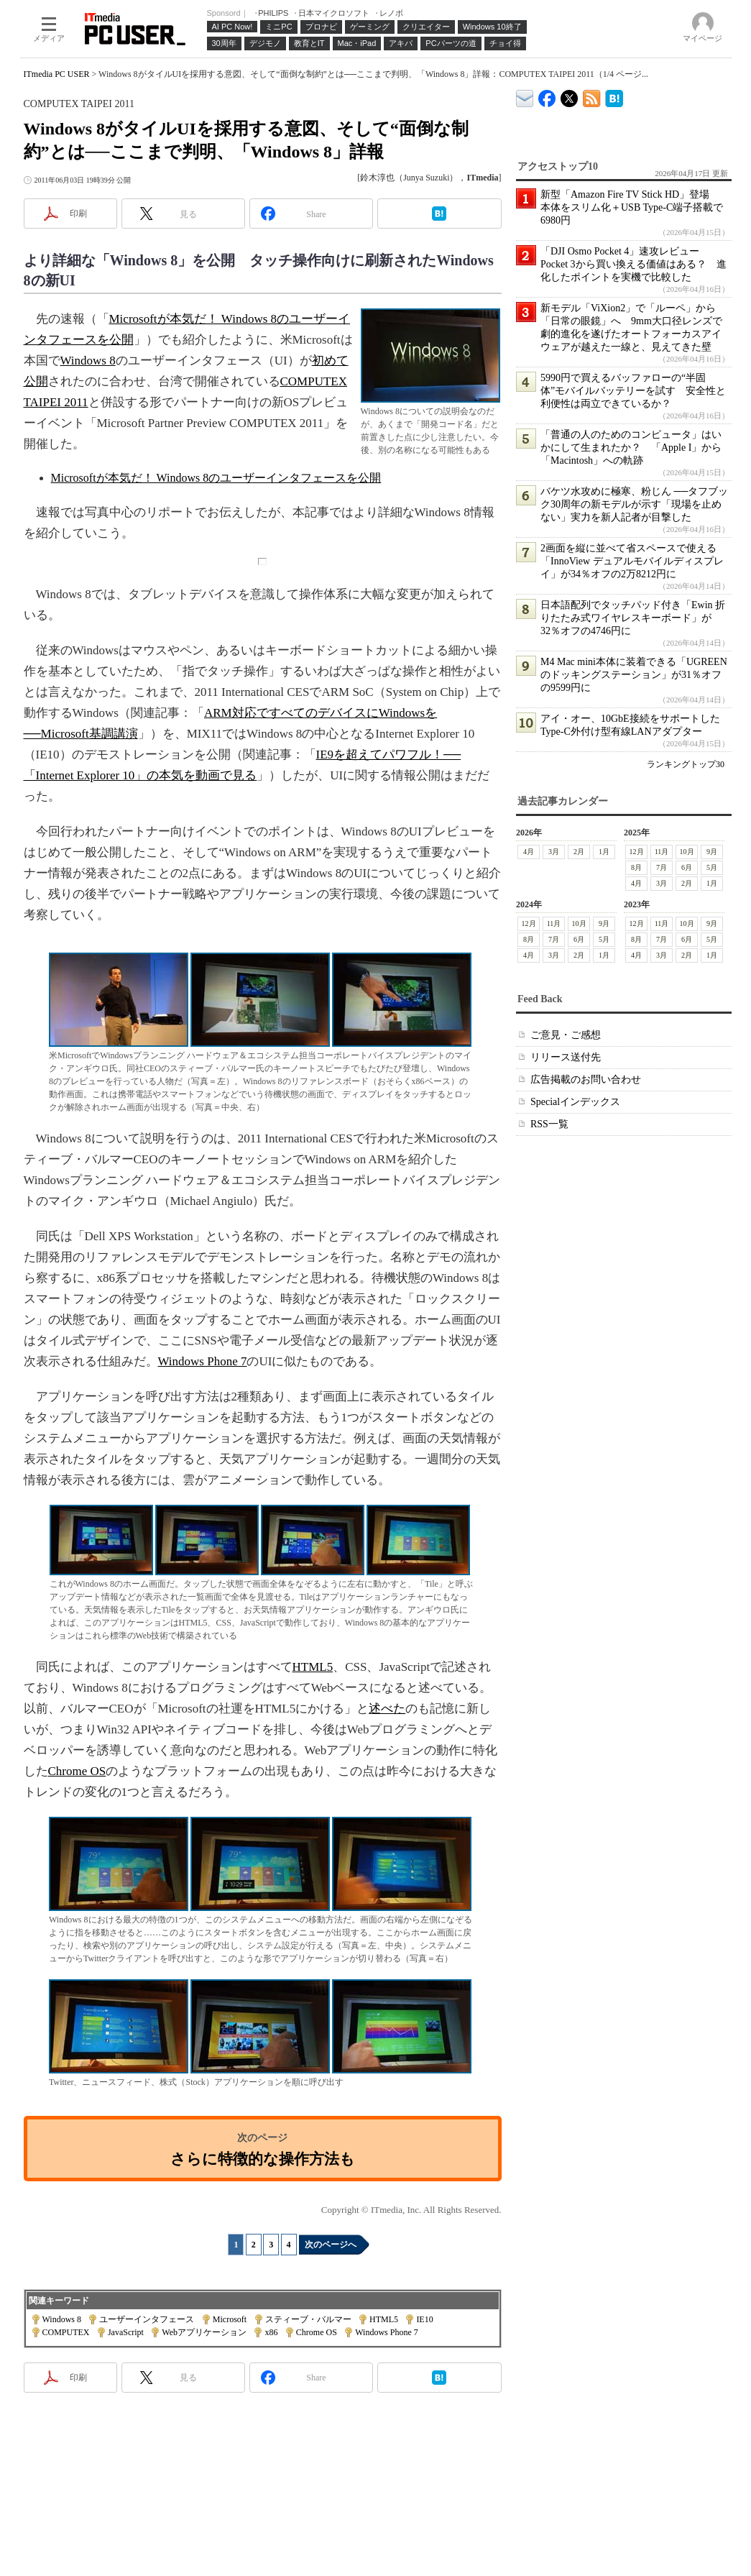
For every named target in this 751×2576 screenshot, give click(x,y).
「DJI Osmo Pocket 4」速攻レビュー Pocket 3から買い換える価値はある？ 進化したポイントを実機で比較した (633, 264)
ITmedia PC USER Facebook (547, 95)
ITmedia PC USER (57, 74)
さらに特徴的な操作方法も (262, 2158)
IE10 (424, 2319)
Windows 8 (88, 360)
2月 (578, 852)
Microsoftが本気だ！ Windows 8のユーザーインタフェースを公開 (216, 478)
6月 (686, 867)
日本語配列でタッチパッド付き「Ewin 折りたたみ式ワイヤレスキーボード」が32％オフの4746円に (632, 618)
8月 (636, 867)
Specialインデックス (575, 1101)
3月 (553, 852)
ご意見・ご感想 (565, 1035)
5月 (711, 867)
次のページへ (330, 2245)
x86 (270, 2332)
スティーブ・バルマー (308, 2319)
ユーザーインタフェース (146, 2319)
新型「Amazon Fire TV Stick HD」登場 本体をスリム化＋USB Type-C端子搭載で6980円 (631, 207)
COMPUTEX (66, 2332)
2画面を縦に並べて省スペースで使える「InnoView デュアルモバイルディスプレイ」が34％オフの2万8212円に (632, 561)
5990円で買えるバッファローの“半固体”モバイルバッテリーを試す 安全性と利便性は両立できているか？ (633, 390)
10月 (686, 852)
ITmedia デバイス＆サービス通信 (525, 96)
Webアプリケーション (204, 2332)
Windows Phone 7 (202, 1361)
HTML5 (312, 1667)
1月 (604, 852)
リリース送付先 (565, 1057)
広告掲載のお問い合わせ (585, 1079)
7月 (661, 867)
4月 (528, 852)
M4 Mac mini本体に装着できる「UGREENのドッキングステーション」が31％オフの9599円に (633, 674)
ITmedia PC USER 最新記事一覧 (592, 96)
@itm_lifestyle (570, 95)
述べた (387, 1708)
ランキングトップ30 (685, 764)
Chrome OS (77, 1771)
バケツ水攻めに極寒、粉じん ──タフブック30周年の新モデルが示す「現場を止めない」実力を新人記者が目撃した (634, 504)
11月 (661, 852)
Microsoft (230, 2319)
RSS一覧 (549, 1124)
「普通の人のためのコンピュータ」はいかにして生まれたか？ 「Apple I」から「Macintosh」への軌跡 (631, 447)
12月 (636, 852)
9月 (711, 852)
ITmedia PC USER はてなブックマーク (614, 96)
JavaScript (126, 2332)
